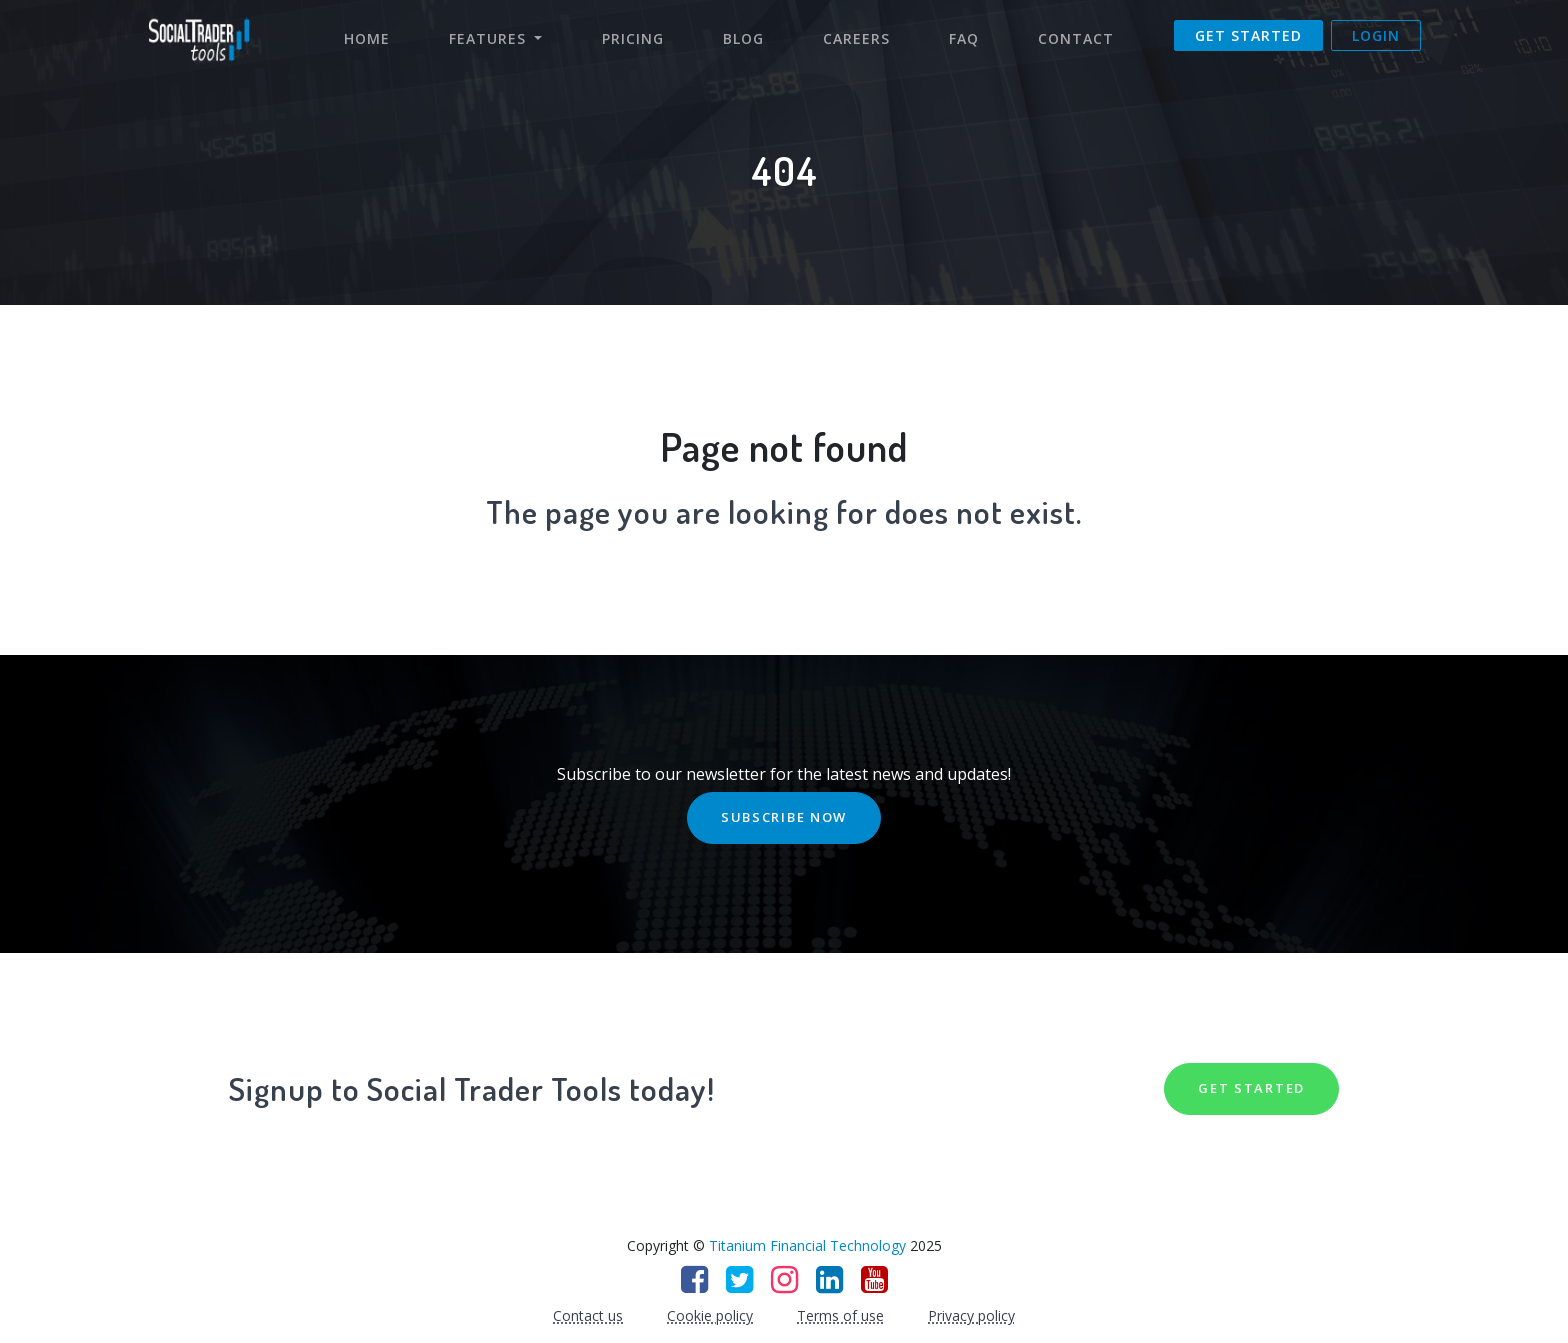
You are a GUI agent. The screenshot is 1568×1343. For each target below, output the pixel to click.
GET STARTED (1251, 1088)
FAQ (964, 38)
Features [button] (490, 38)
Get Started (1248, 35)
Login (1376, 35)
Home (377, 37)
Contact (1076, 38)
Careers (856, 38)
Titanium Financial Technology (807, 1245)
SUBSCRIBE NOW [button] (784, 817)
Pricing (633, 38)
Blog (743, 38)
